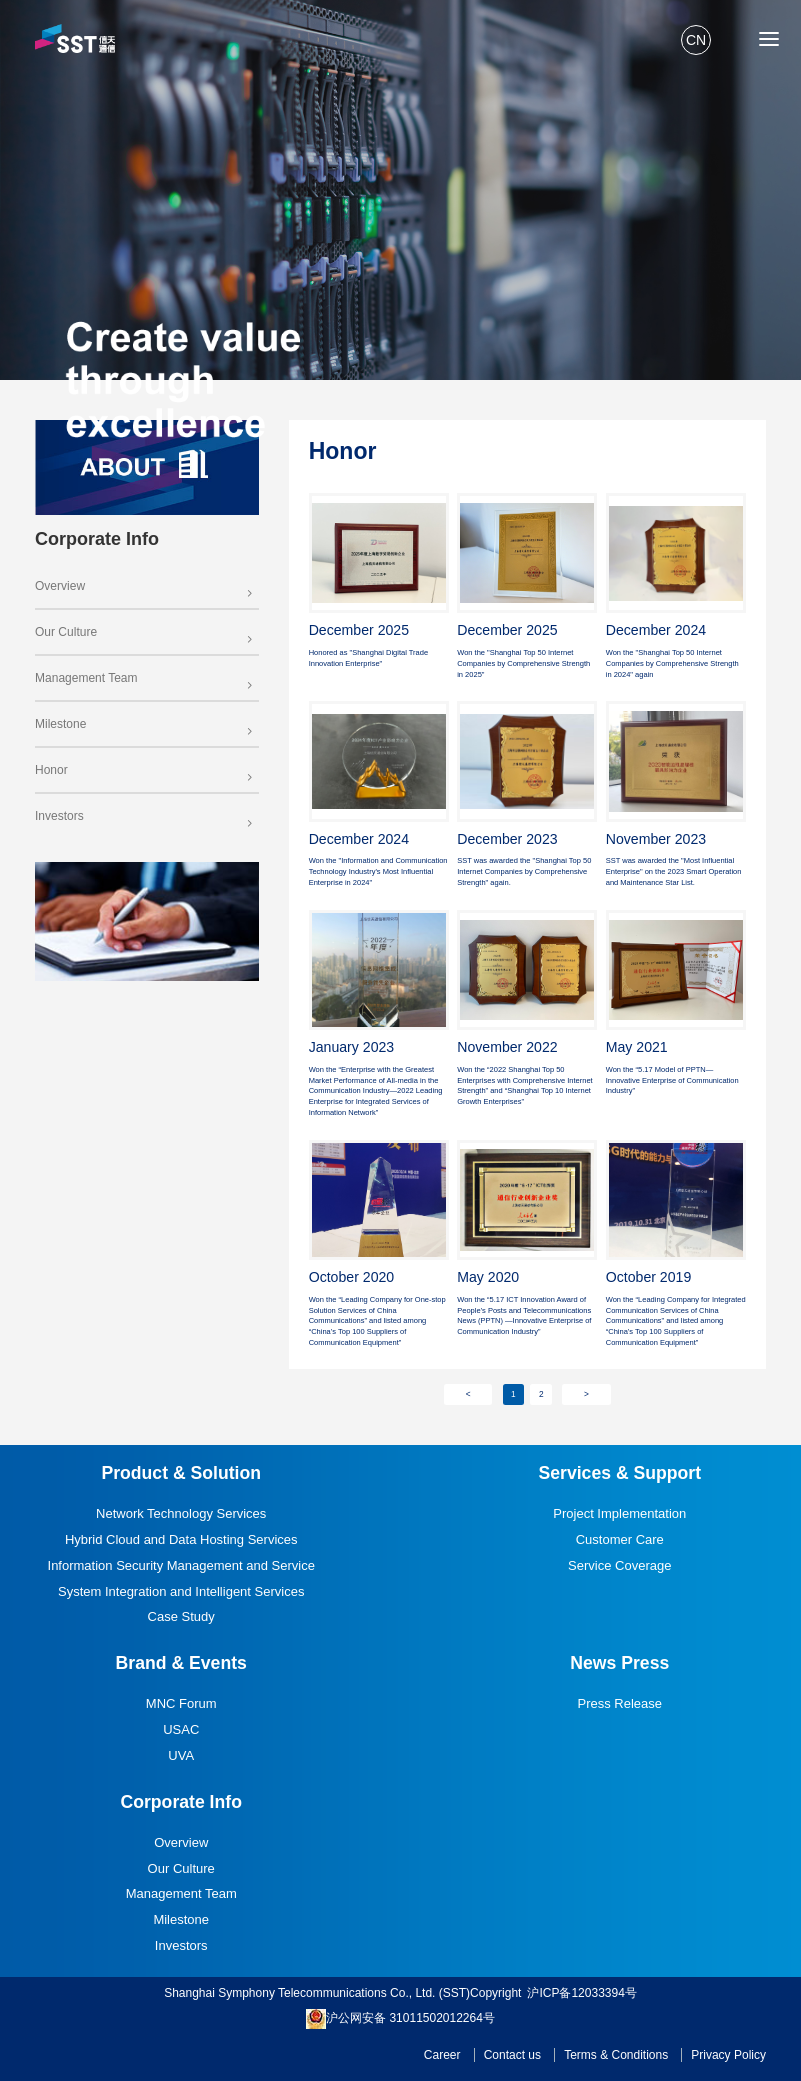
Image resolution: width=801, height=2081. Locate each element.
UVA (181, 1755)
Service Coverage (619, 1565)
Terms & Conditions (616, 2055)
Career (442, 2055)
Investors (145, 816)
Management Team (145, 678)
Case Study (181, 1616)
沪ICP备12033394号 (581, 1993)
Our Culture (145, 632)
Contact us (512, 2055)
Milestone (145, 724)
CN (696, 40)
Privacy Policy (728, 2055)
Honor (145, 770)
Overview (145, 586)
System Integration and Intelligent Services (181, 1591)
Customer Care (620, 1539)
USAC (181, 1729)
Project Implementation (619, 1513)
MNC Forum (181, 1703)
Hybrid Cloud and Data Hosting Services (181, 1539)
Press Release (620, 1703)
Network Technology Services (181, 1513)
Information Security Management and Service (181, 1565)
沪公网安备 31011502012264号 (400, 2019)
